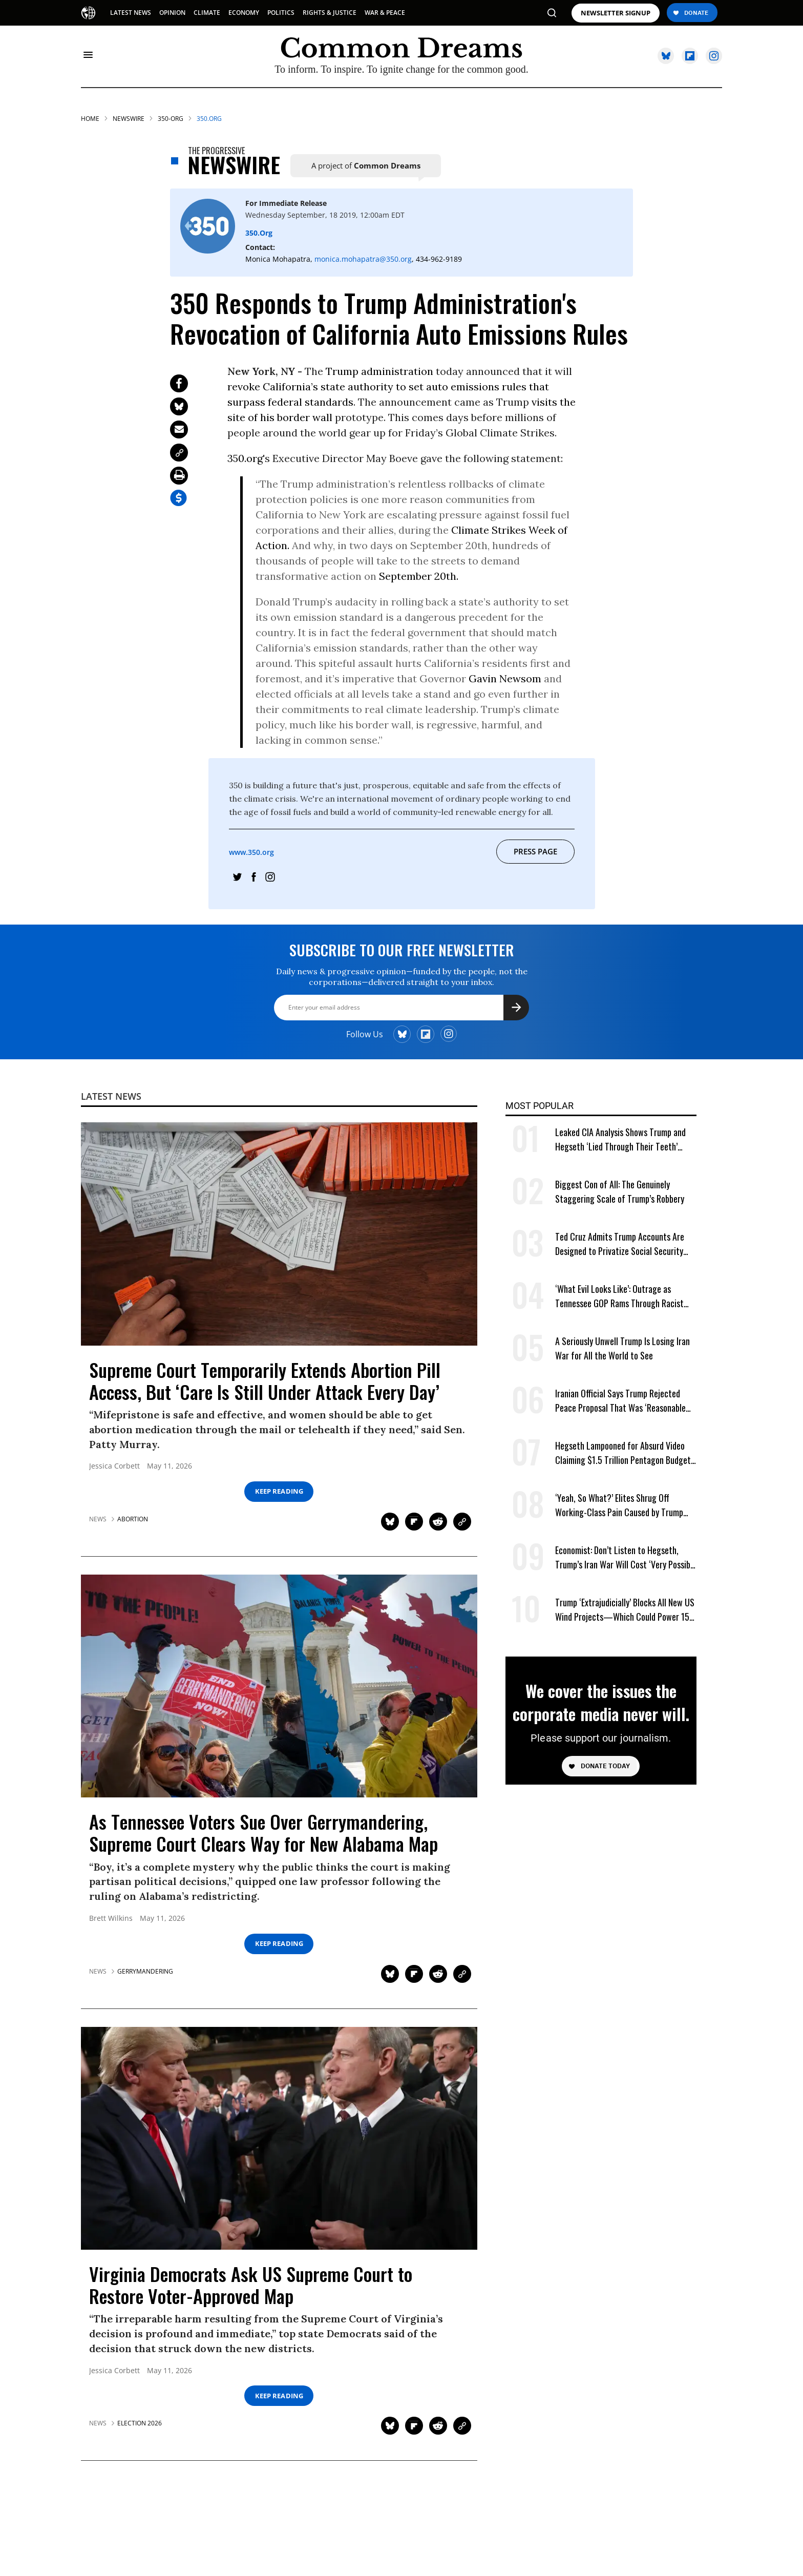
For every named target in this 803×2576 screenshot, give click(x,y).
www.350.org (251, 852)
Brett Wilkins (111, 1918)
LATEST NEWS (130, 12)
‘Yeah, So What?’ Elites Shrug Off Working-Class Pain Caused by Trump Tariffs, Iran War (619, 1505)
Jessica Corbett (114, 1466)
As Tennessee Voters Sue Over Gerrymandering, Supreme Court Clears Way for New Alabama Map (263, 1832)
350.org (209, 118)
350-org (170, 118)
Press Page (536, 851)
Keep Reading (279, 1491)
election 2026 (139, 2423)
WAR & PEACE (385, 12)
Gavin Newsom (505, 678)
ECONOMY (243, 12)
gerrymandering (145, 1971)
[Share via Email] (179, 429)
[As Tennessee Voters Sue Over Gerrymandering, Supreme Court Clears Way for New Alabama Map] (279, 1685)
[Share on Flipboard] (414, 1522)
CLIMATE (207, 12)
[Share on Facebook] (179, 383)
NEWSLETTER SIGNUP (615, 13)
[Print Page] (179, 476)
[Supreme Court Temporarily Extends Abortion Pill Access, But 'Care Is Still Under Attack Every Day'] (279, 1233)
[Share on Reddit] (438, 1522)
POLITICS (280, 12)
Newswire (128, 118)
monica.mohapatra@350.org (363, 259)
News (98, 1519)
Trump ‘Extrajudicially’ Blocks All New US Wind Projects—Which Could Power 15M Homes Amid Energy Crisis (625, 1610)
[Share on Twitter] (179, 406)
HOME (90, 118)
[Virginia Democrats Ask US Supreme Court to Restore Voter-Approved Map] (279, 2137)
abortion (132, 1519)
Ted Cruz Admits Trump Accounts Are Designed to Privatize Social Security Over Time (619, 1244)
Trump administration (379, 371)
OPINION (172, 12)
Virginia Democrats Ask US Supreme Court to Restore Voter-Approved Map (250, 2284)
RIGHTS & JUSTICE (329, 12)
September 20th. (417, 576)
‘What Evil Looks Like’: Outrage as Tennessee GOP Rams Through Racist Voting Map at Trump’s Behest (619, 1296)
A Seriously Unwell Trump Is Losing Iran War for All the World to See (622, 1348)
